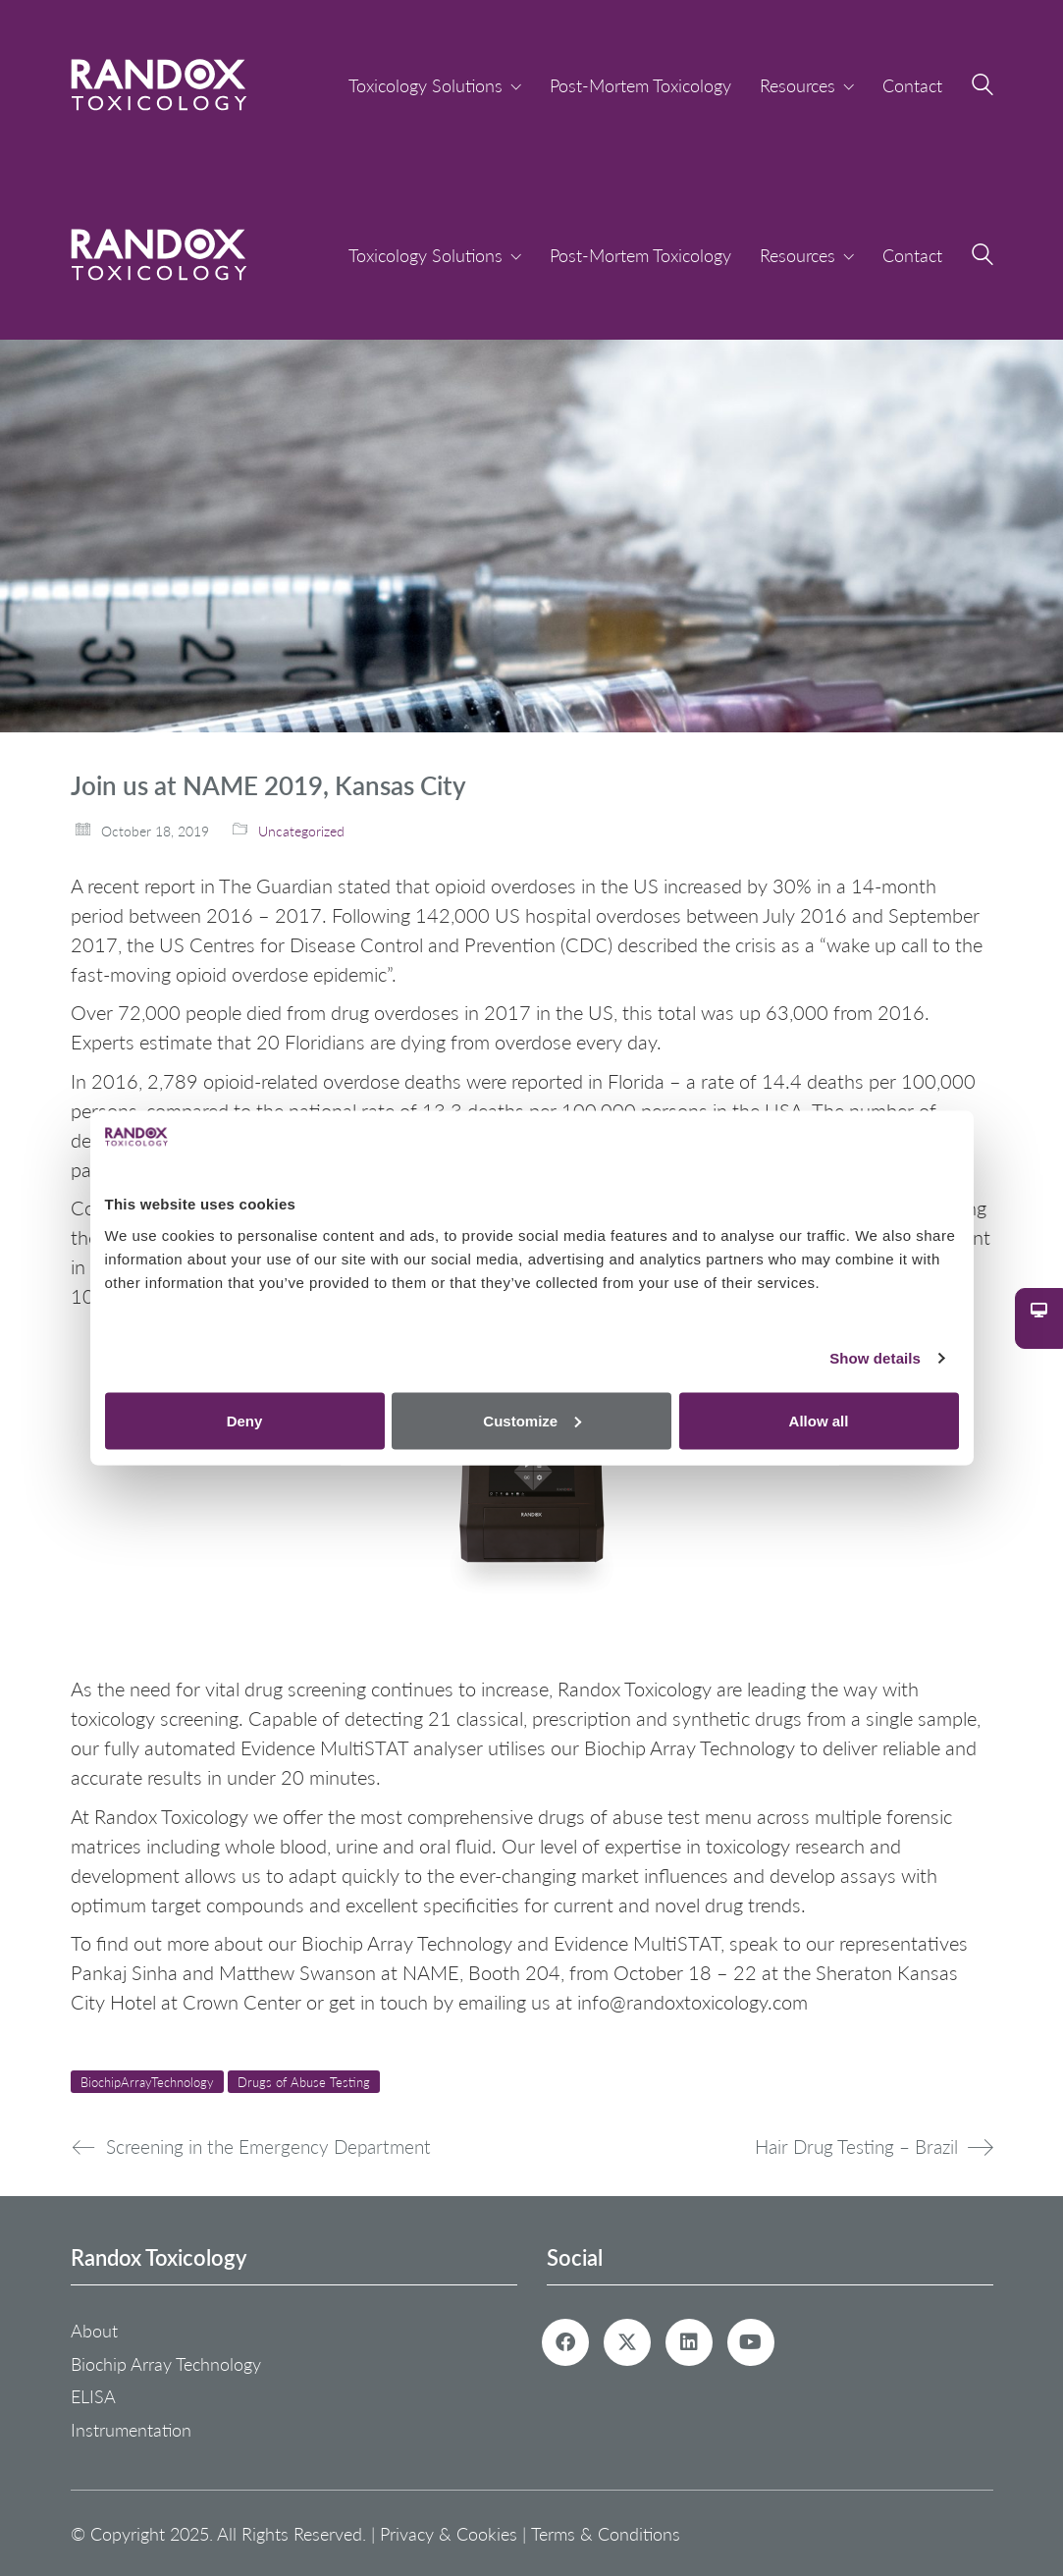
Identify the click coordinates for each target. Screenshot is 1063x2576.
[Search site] (982, 87)
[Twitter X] (627, 2342)
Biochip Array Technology (166, 2364)
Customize (532, 1420)
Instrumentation (131, 2430)
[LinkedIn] (689, 2342)
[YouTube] (750, 2342)
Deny (245, 1420)
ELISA (93, 2396)
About (94, 2330)
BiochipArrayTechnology (147, 2081)
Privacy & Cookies (448, 2533)
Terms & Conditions (605, 2533)
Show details (875, 1358)
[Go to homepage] (159, 85)
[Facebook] (565, 2342)
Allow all (819, 1420)
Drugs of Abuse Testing (304, 2081)
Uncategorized (301, 830)
